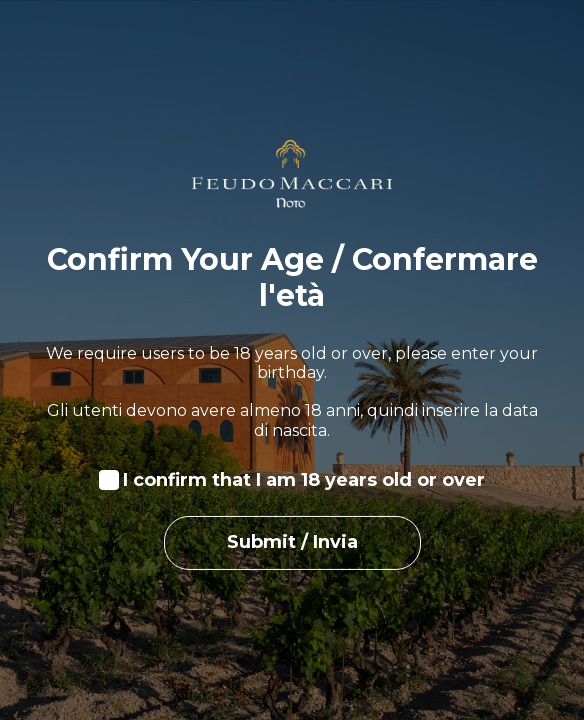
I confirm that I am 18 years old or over (304, 480)
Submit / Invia (292, 542)
